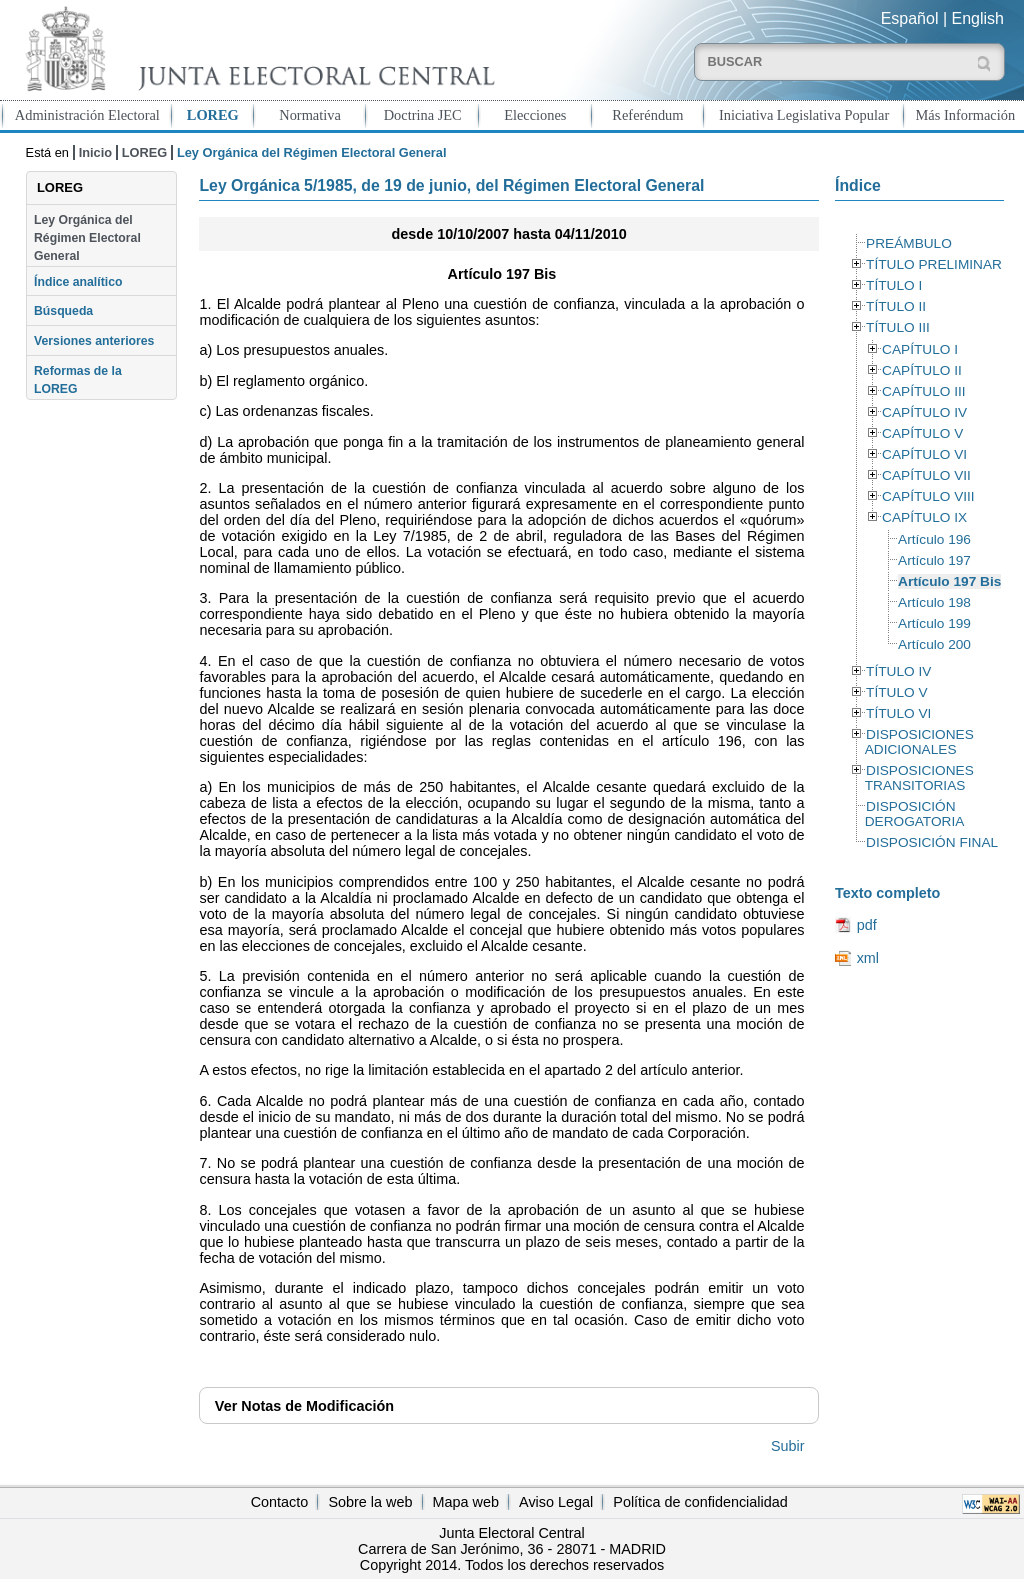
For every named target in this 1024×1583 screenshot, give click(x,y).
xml (868, 958)
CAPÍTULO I (920, 349)
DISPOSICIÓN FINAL (932, 842)
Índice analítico (78, 282)
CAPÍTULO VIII (928, 496)
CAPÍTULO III (923, 391)
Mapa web (466, 1502)
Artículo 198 (934, 602)
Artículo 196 (934, 539)
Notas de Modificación (304, 1406)
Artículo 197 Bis (949, 581)
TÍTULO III (898, 327)
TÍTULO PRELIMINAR (934, 264)
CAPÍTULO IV (924, 412)
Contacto (280, 1502)
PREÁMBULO (909, 243)
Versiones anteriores (94, 341)
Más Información (966, 115)
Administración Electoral (87, 115)
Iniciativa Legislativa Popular (804, 115)
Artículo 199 (934, 623)
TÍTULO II (896, 306)
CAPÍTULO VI (924, 454)
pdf (867, 925)
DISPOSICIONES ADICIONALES (919, 742)
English (978, 18)
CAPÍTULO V (922, 433)
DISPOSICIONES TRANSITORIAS (919, 778)
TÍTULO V (896, 692)
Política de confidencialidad (700, 1502)
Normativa (310, 115)
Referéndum (647, 115)
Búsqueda (63, 311)
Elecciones (535, 115)
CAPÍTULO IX (924, 517)
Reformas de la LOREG (78, 380)
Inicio (95, 152)
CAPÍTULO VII (926, 475)
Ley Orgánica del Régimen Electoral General (87, 238)
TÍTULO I (894, 285)
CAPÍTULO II (922, 370)
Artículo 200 (934, 644)
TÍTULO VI (898, 713)
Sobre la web (370, 1502)
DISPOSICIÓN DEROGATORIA (915, 814)
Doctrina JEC (423, 115)
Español (910, 18)
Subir (788, 1446)
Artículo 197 (934, 560)
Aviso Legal (556, 1502)
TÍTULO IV (898, 671)
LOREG (213, 115)
